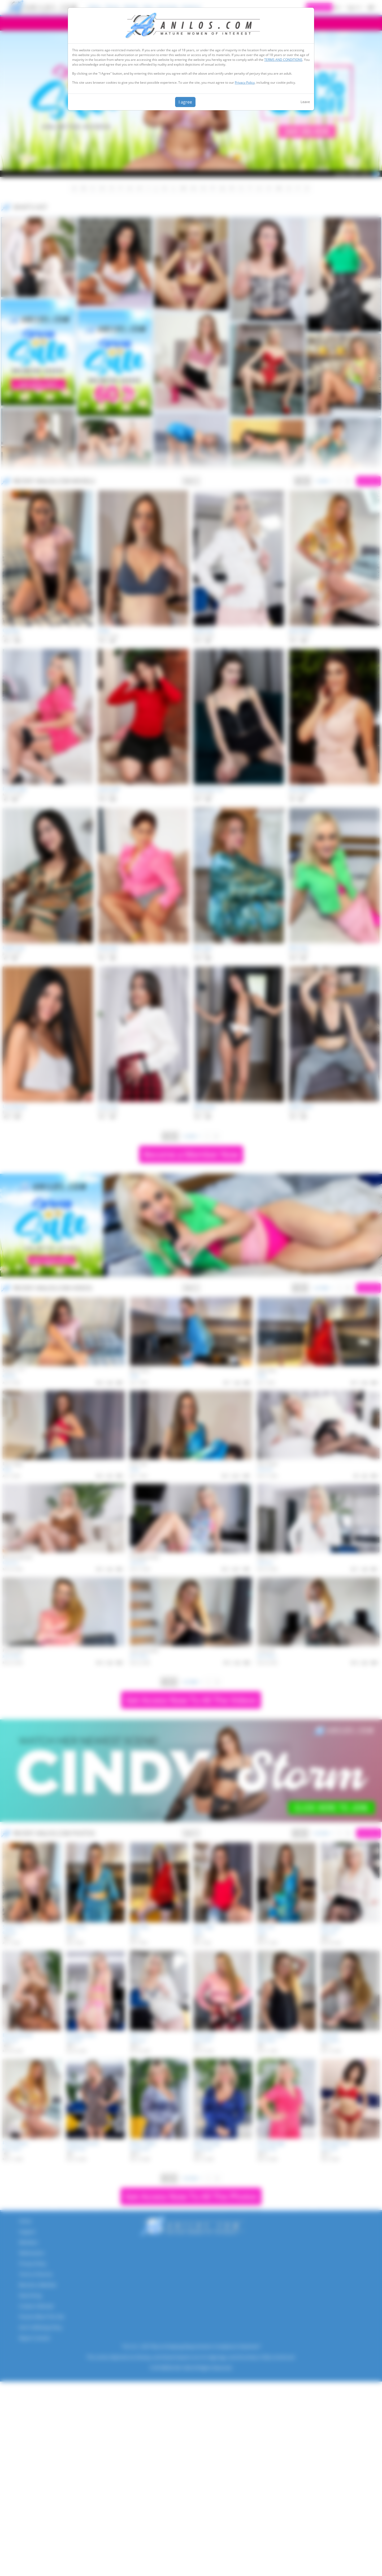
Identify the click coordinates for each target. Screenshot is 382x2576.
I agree (185, 102)
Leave (305, 101)
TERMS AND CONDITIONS (283, 59)
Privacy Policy (245, 82)
